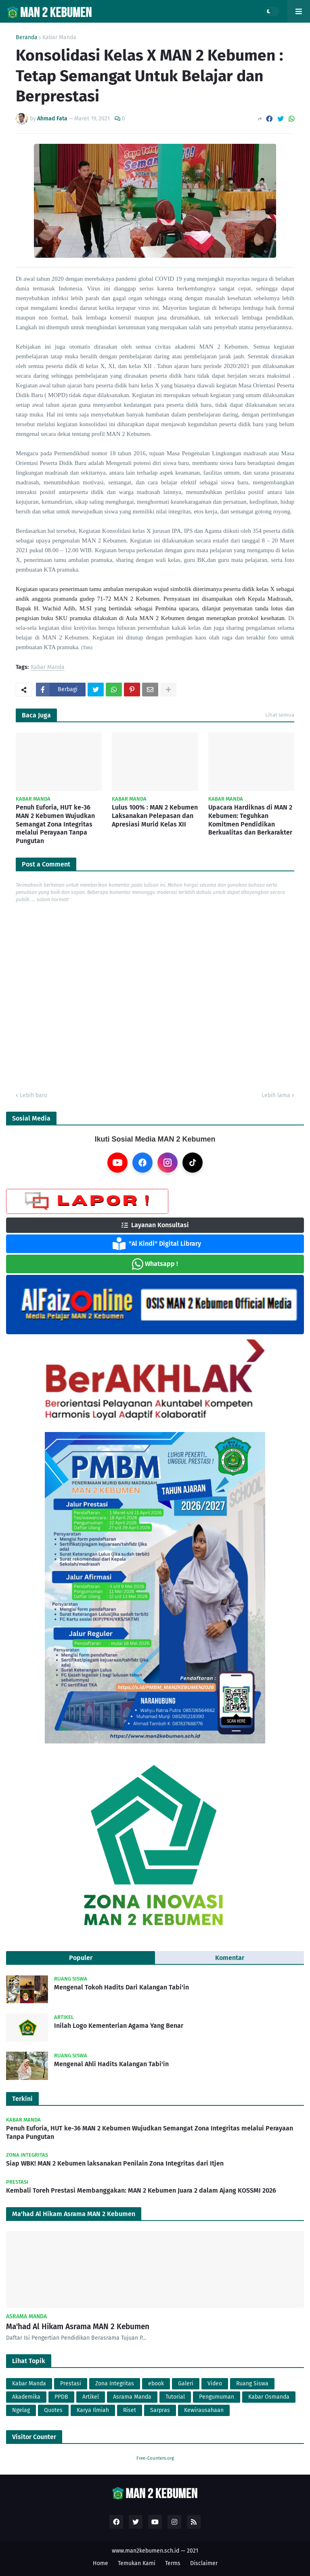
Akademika (26, 2396)
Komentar (229, 1958)
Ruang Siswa (252, 2383)
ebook (156, 2383)
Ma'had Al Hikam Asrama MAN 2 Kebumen (77, 2326)
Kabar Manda (59, 37)
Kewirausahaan (204, 2410)
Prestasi (70, 2383)
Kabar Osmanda (268, 2396)
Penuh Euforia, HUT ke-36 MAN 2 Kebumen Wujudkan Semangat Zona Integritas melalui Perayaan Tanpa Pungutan (55, 824)
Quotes (53, 2410)
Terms (172, 2563)
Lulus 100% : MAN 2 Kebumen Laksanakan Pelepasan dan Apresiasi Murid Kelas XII (155, 815)
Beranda (27, 37)
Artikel (90, 2396)
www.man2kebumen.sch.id (145, 2550)
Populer (80, 1958)
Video (214, 2383)
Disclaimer (204, 2563)
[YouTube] (117, 1162)
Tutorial (175, 2396)
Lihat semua (279, 715)
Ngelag (21, 2410)
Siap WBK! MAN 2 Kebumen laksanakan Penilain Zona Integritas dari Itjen (115, 2163)
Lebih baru (33, 1095)
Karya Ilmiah (93, 2410)
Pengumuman (216, 2396)
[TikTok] (192, 1162)
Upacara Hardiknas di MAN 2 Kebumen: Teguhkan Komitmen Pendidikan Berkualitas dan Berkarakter (250, 819)
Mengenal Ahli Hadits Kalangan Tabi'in (111, 2064)
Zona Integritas (114, 2383)
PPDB (61, 2396)
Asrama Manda (132, 2396)
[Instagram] (167, 1162)
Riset (129, 2410)
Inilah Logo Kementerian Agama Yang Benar (118, 2025)
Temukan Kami (136, 2563)
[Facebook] (142, 1162)
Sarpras (160, 2410)
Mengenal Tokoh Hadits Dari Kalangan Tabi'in (121, 1987)
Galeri (185, 2383)
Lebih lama (276, 1095)
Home (100, 2563)
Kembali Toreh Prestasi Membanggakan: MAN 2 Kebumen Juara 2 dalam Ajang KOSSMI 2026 (141, 2190)
